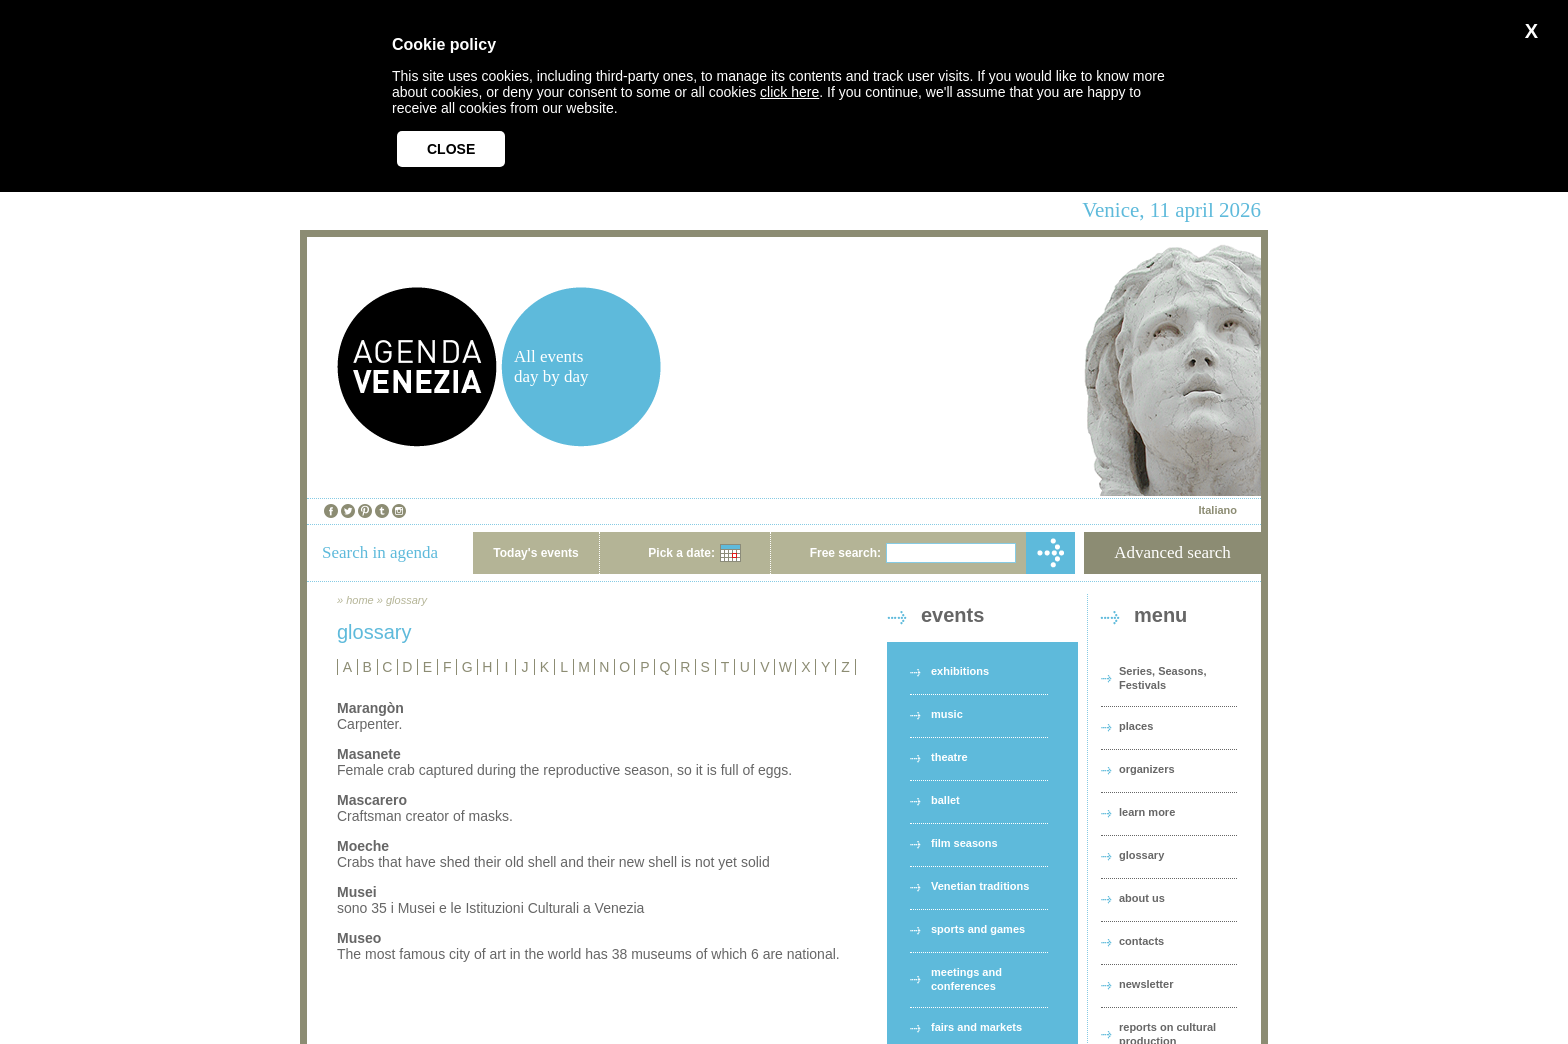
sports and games (978, 929)
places (1136, 726)
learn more (1147, 812)
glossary (406, 600)
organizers (1147, 769)
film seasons (964, 843)
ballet (945, 800)
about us (1142, 898)
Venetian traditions (980, 886)
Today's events (535, 553)
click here (789, 92)
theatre (949, 757)
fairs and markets (976, 1027)
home (360, 600)
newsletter (1146, 984)
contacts (1141, 941)
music (947, 714)
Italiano (1217, 510)
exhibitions (960, 671)
